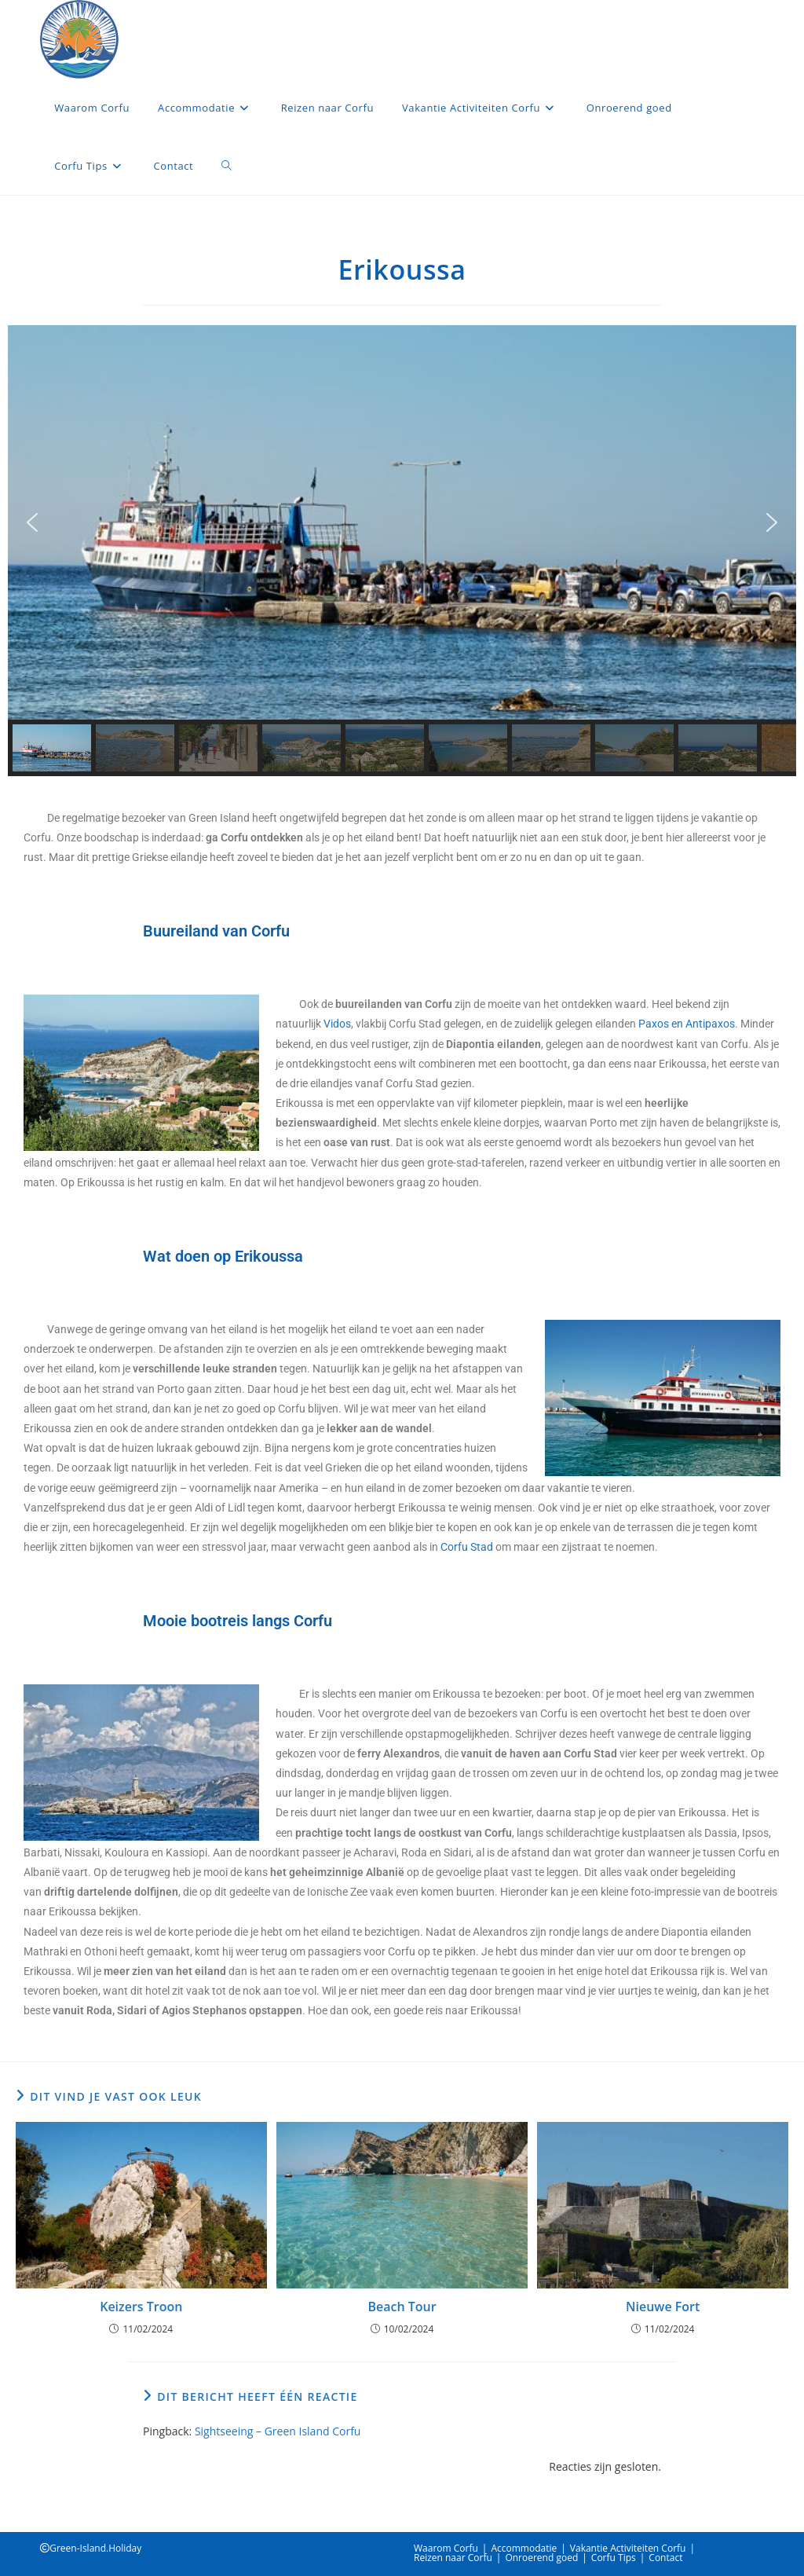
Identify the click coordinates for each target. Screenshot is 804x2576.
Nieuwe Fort (663, 2306)
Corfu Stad (465, 1547)
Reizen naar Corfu (453, 2557)
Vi (328, 1023)
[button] (32, 522)
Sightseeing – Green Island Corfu (278, 2431)
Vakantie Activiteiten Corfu (628, 2548)
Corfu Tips (613, 2557)
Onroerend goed (541, 2557)
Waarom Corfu (446, 2548)
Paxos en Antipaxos (686, 1023)
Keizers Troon (141, 2306)
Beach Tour (401, 2306)
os (345, 1023)
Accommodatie (524, 2548)
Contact (665, 2557)
